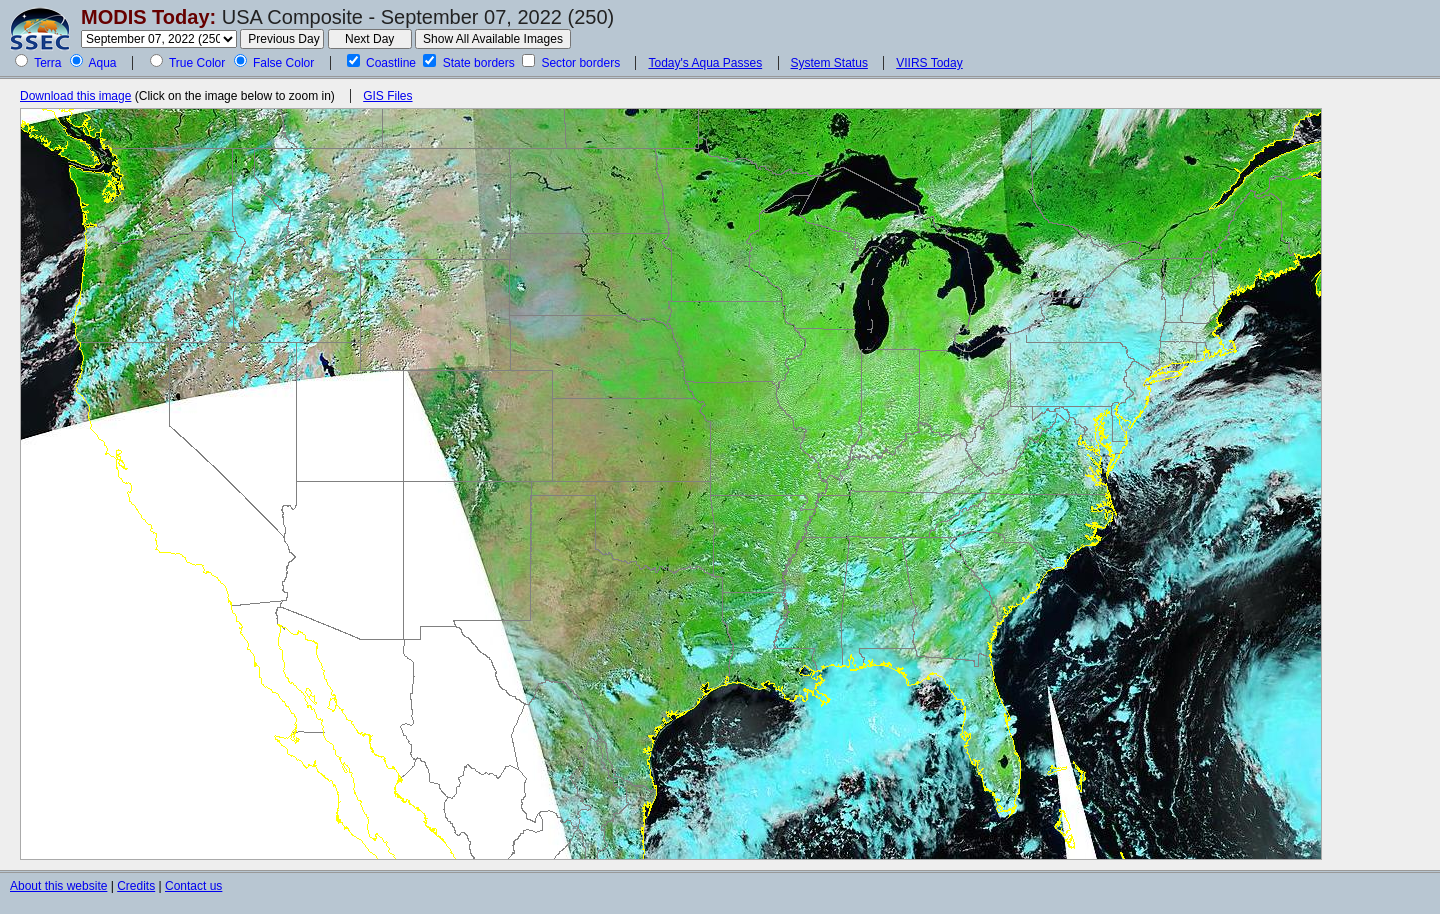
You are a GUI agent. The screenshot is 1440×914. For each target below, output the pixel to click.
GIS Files (387, 96)
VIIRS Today (929, 63)
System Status (829, 63)
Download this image (75, 96)
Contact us (193, 886)
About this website (58, 886)
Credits (136, 886)
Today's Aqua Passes (705, 63)
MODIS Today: (148, 17)
